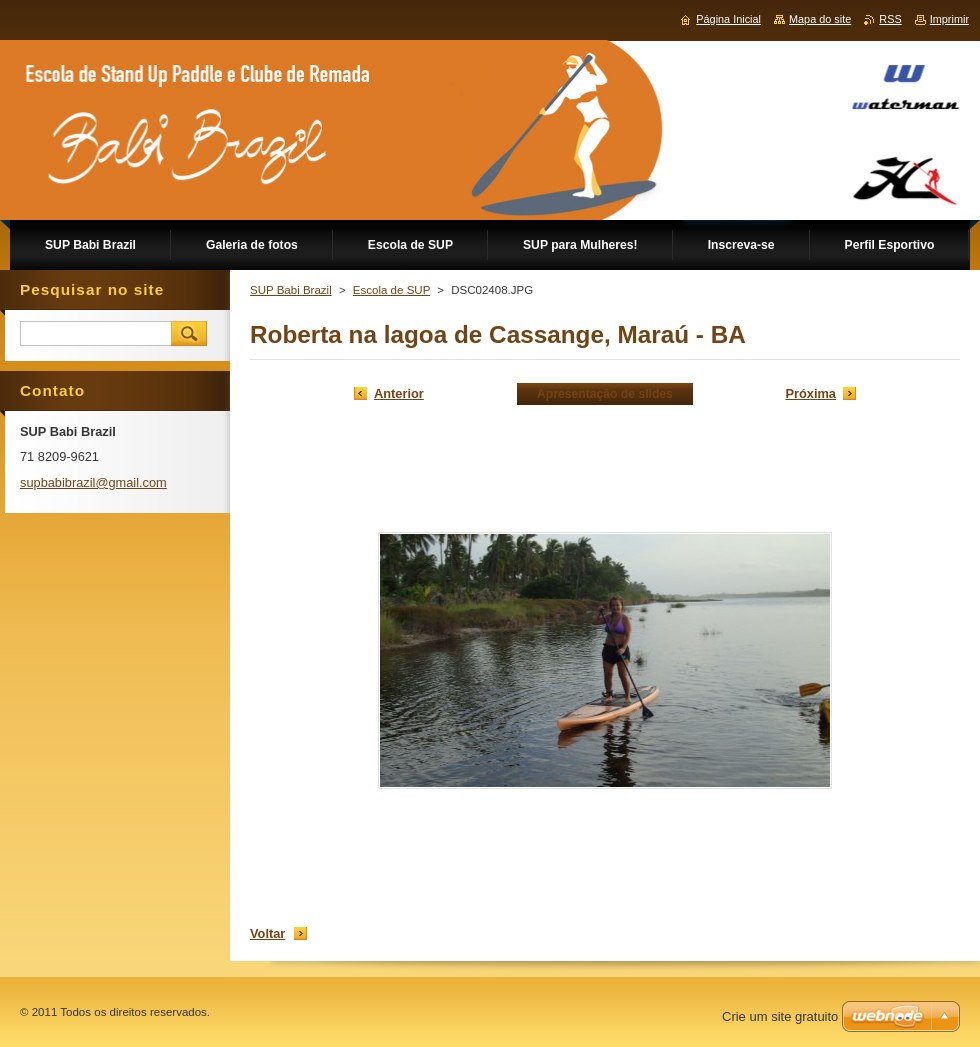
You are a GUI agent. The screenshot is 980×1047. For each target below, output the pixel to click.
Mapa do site (820, 19)
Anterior (399, 393)
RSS (890, 19)
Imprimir (949, 19)
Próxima (810, 393)
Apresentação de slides (605, 394)
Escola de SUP (391, 290)
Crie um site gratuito (780, 1016)
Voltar (267, 933)
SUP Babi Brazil (291, 290)
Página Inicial (728, 19)
